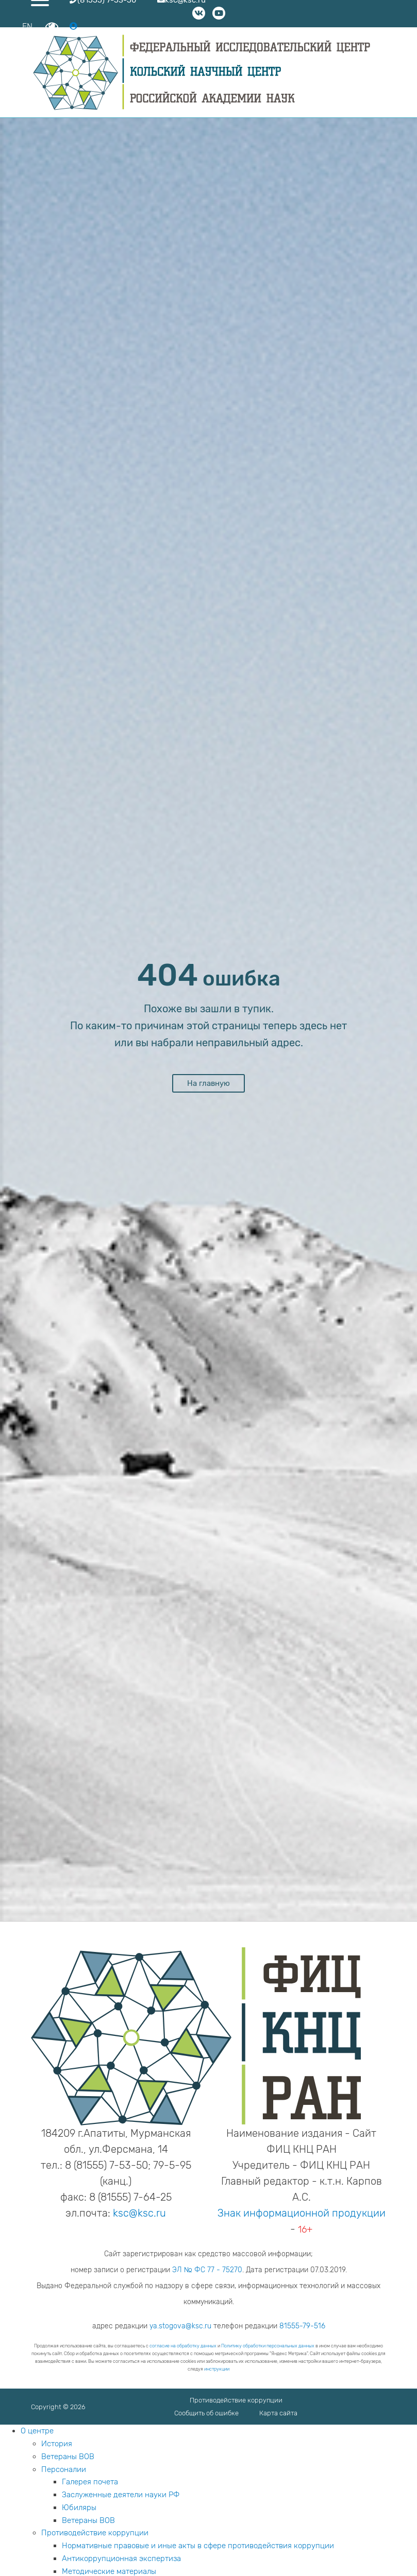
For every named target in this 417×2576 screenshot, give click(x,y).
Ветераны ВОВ (67, 2456)
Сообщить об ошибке (206, 2413)
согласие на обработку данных (182, 2345)
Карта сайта (278, 2413)
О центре (37, 2430)
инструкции (216, 2369)
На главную (208, 1083)
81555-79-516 (302, 2326)
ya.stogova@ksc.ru (180, 2326)
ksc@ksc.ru (139, 2213)
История (56, 2443)
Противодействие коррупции (236, 2400)
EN (27, 26)
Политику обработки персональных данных (267, 2345)
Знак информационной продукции (302, 2213)
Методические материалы (109, 2571)
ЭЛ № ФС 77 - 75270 (207, 2270)
